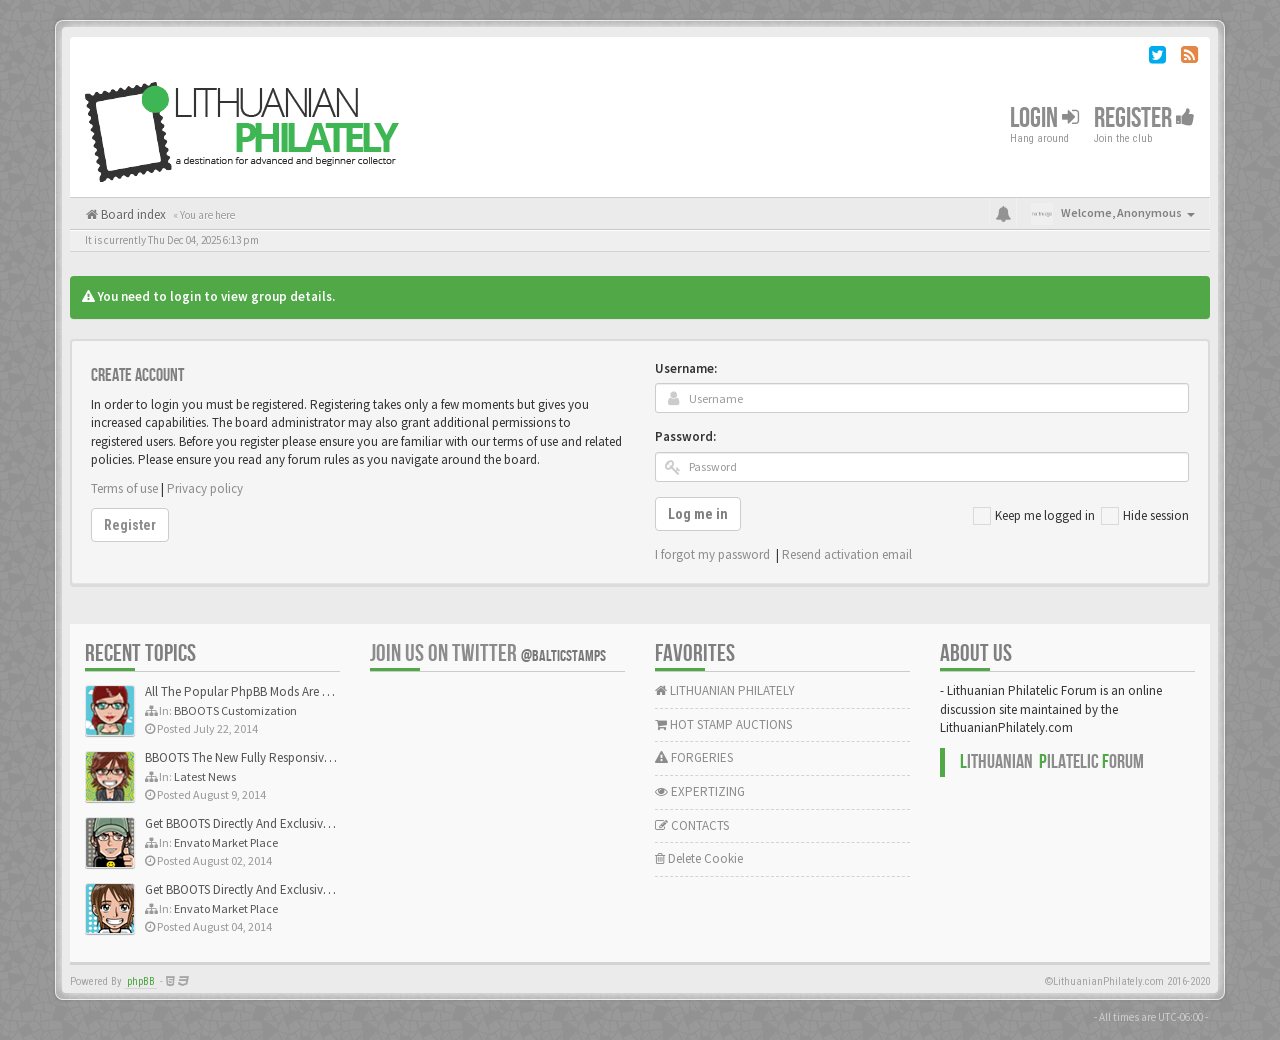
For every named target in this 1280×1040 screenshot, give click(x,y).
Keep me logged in (1034, 516)
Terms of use (124, 488)
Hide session (1145, 516)
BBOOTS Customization (235, 710)
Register (1144, 118)
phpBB (141, 981)
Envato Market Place (226, 842)
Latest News (205, 776)
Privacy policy (205, 488)
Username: (686, 368)
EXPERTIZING (700, 791)
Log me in (698, 514)
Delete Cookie (699, 858)
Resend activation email (847, 554)
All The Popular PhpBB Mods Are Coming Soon (271, 691)
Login (1044, 118)
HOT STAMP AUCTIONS (723, 724)
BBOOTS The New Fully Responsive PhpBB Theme (277, 757)
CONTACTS (692, 825)
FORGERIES (694, 757)
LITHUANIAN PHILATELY (725, 690)
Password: (685, 436)
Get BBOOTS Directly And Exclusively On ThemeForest (287, 823)
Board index (132, 214)
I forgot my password (712, 554)
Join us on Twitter (488, 653)
